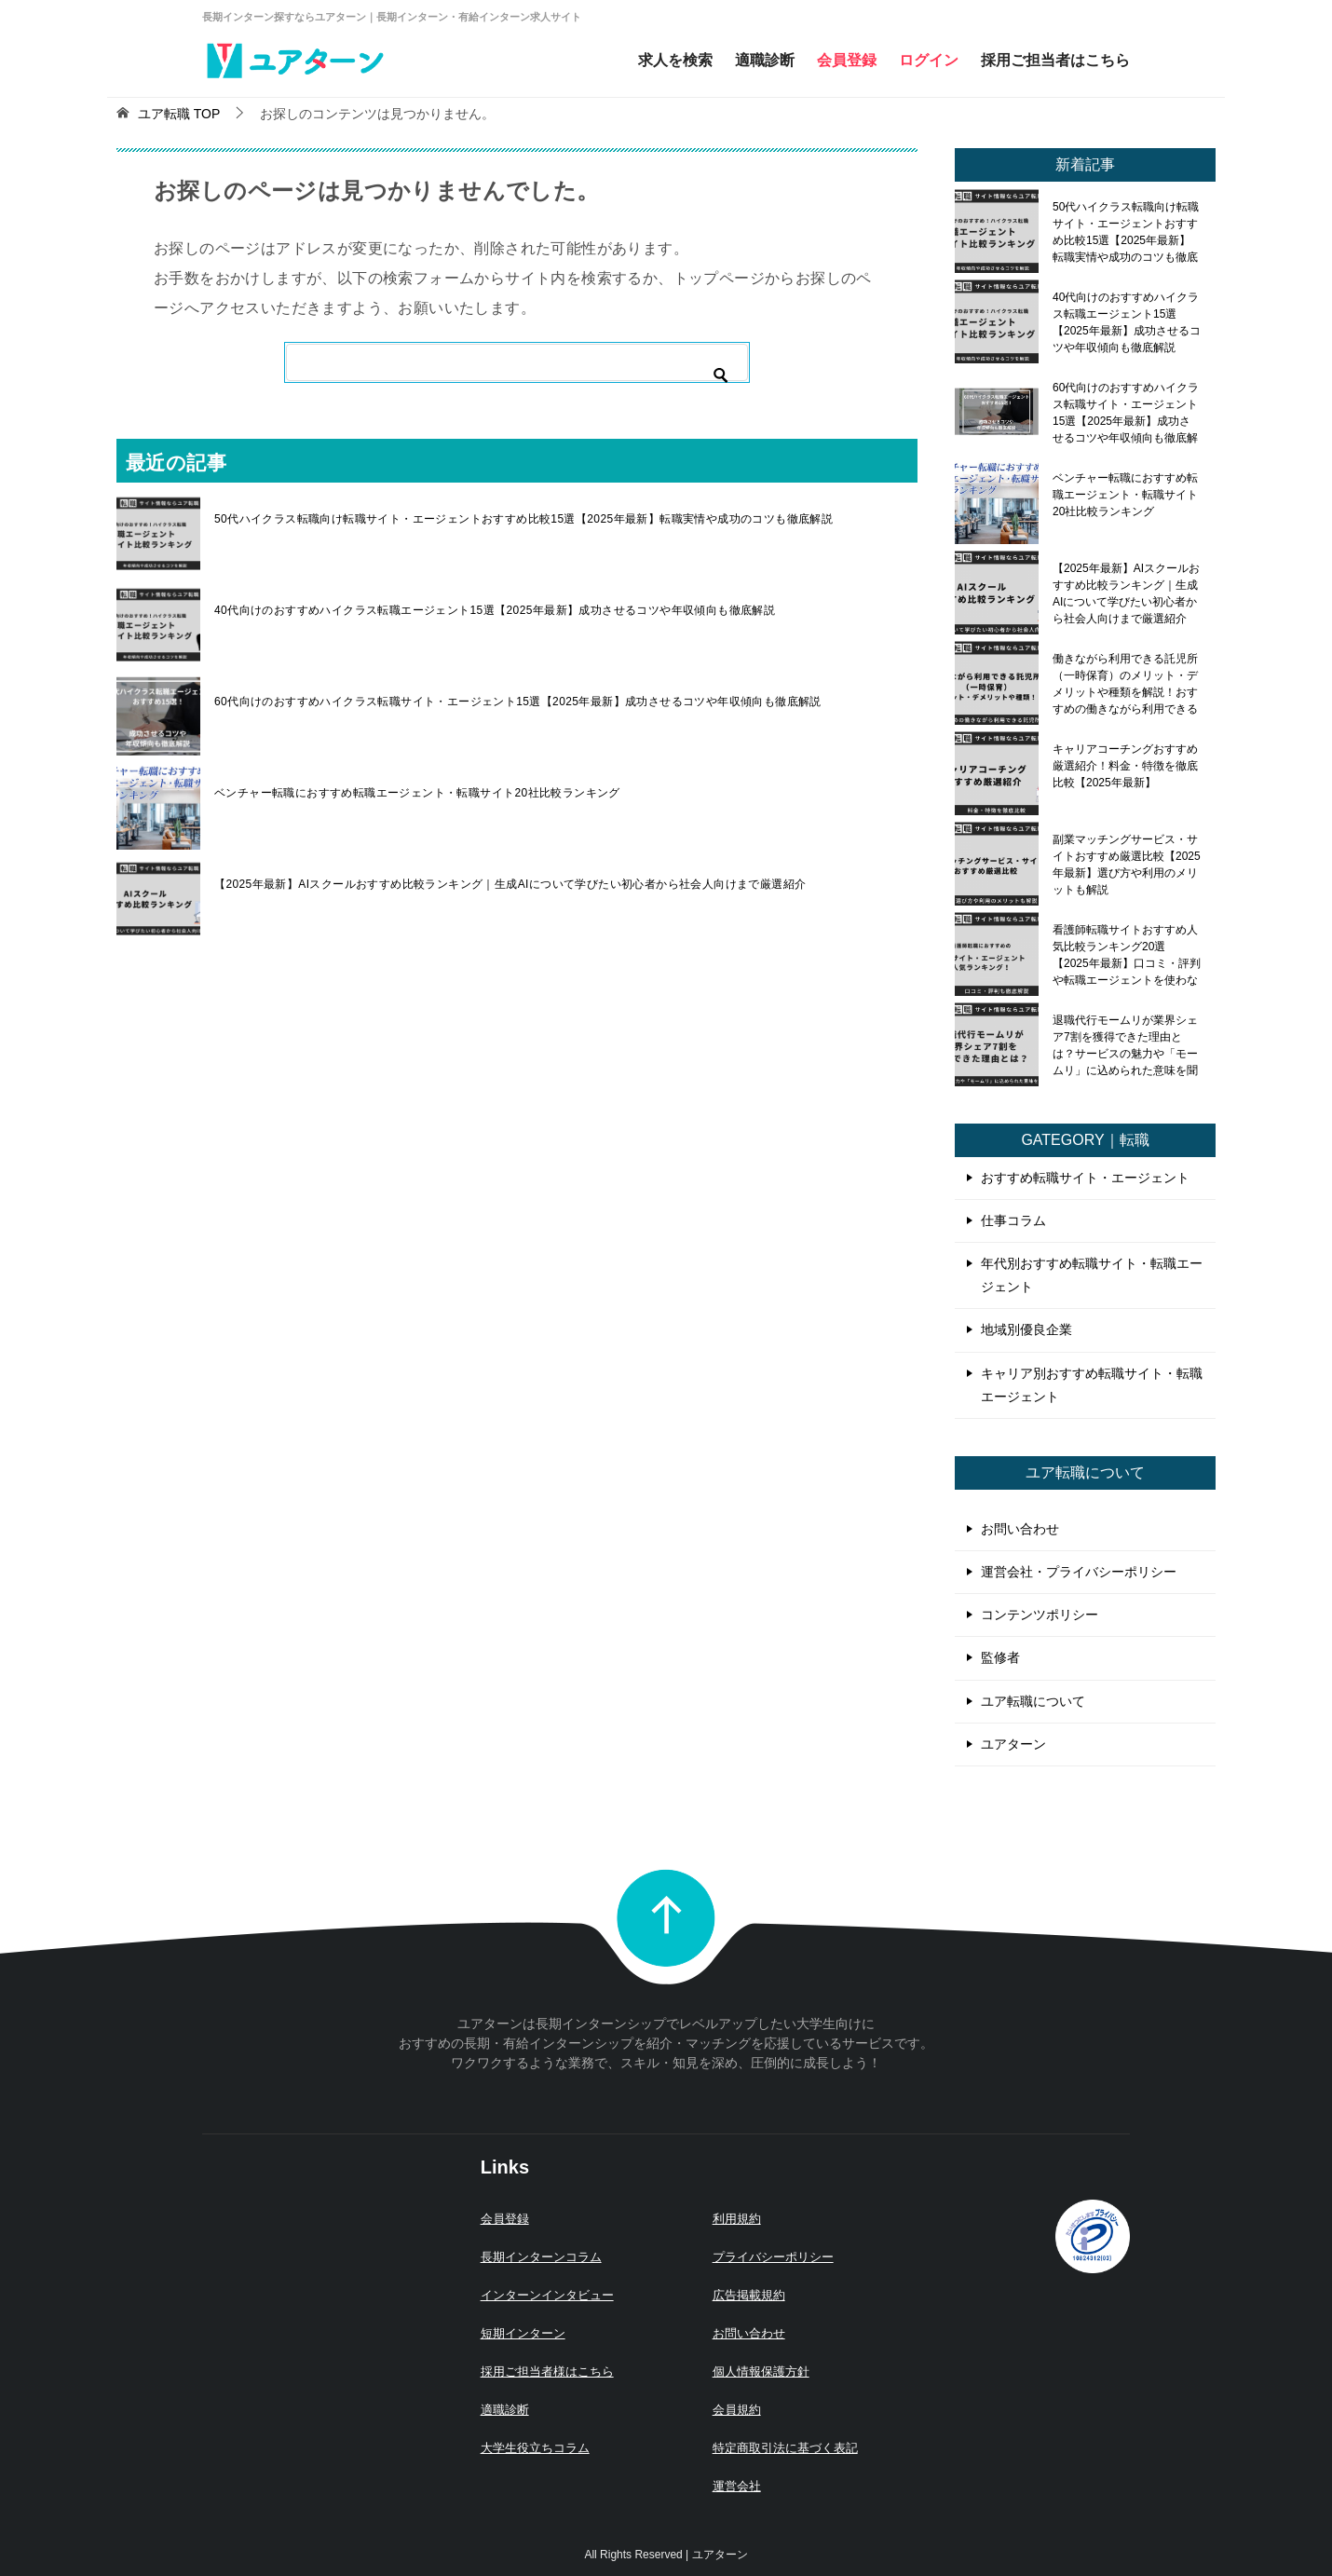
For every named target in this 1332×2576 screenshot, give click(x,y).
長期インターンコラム (541, 2257)
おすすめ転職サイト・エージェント (1085, 1177)
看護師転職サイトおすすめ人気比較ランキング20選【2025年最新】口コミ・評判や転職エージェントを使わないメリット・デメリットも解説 (1127, 955)
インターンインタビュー (547, 2295)
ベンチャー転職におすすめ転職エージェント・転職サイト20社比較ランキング (417, 792)
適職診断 (765, 60)
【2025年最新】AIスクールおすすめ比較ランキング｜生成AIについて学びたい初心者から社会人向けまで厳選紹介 (510, 884)
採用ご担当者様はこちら (547, 2371)
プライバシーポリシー (773, 2257)
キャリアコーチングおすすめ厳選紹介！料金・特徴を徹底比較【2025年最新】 (1125, 766)
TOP (179, 113)
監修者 (1000, 1657)
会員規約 (737, 2410)
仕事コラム (1013, 1220)
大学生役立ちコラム (535, 2448)
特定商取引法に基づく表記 (785, 2448)
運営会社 (737, 2486)
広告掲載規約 (749, 2295)
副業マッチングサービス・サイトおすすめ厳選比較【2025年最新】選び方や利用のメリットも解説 (1127, 864)
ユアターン (1013, 1744)
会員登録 (847, 60)
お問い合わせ (1020, 1528)
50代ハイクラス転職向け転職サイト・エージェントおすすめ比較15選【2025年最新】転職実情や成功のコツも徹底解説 (523, 518)
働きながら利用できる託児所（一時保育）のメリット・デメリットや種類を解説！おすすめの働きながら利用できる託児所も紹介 (1125, 684)
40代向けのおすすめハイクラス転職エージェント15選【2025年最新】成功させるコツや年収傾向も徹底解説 (494, 610)
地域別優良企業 (1026, 1329)
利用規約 (737, 2219)
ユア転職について (1033, 1701)
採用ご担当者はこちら (1055, 60)
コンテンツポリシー (1039, 1614)
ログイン (928, 60)
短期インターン (523, 2333)
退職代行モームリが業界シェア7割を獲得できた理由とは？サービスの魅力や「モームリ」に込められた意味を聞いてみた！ (1125, 1045)
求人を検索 (675, 60)
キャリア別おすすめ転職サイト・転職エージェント (1092, 1385)
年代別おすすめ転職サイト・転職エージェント (1092, 1275)
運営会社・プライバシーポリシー (1078, 1571)
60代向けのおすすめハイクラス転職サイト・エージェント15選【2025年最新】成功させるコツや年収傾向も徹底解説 (518, 701)
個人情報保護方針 (761, 2371)
